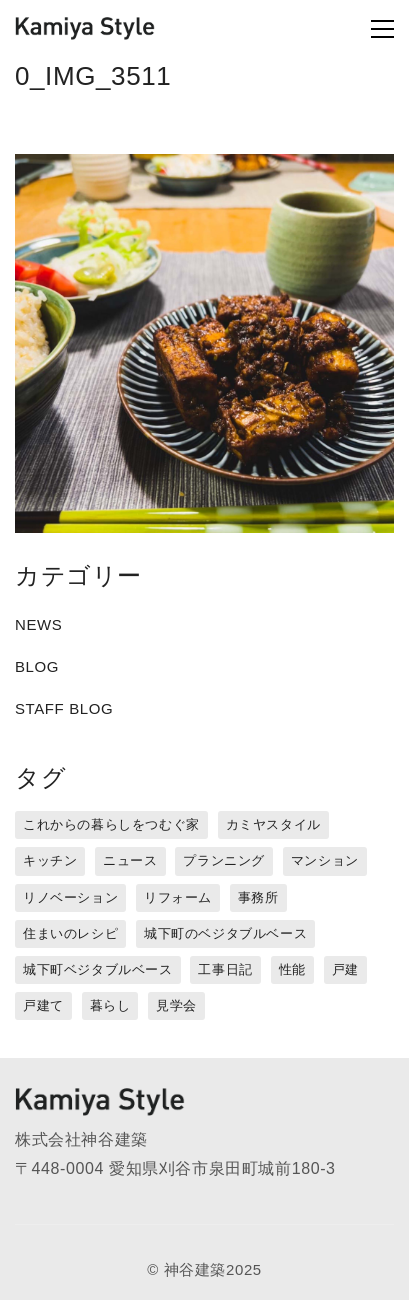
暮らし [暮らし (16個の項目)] (110, 1005)
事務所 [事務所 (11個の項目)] (258, 897)
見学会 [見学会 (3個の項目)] (176, 1005)
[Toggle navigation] (350, 29)
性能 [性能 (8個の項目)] (292, 969)
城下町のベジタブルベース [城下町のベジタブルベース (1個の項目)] (225, 933)
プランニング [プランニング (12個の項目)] (224, 860)
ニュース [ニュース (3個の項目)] (130, 860)
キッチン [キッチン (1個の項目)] (50, 860)
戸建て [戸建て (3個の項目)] (43, 1005)
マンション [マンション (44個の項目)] (325, 860)
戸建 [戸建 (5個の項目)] (345, 969)
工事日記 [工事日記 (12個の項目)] (225, 969)
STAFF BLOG (64, 708)
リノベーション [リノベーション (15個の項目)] (70, 897)
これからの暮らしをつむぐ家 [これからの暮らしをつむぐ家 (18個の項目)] (111, 824)
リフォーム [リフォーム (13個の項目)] (178, 897)
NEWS (38, 624)
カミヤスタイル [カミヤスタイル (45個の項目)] (273, 824)
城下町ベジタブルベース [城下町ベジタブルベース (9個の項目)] (98, 969)
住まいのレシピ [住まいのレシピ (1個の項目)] (70, 933)
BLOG (37, 666)
